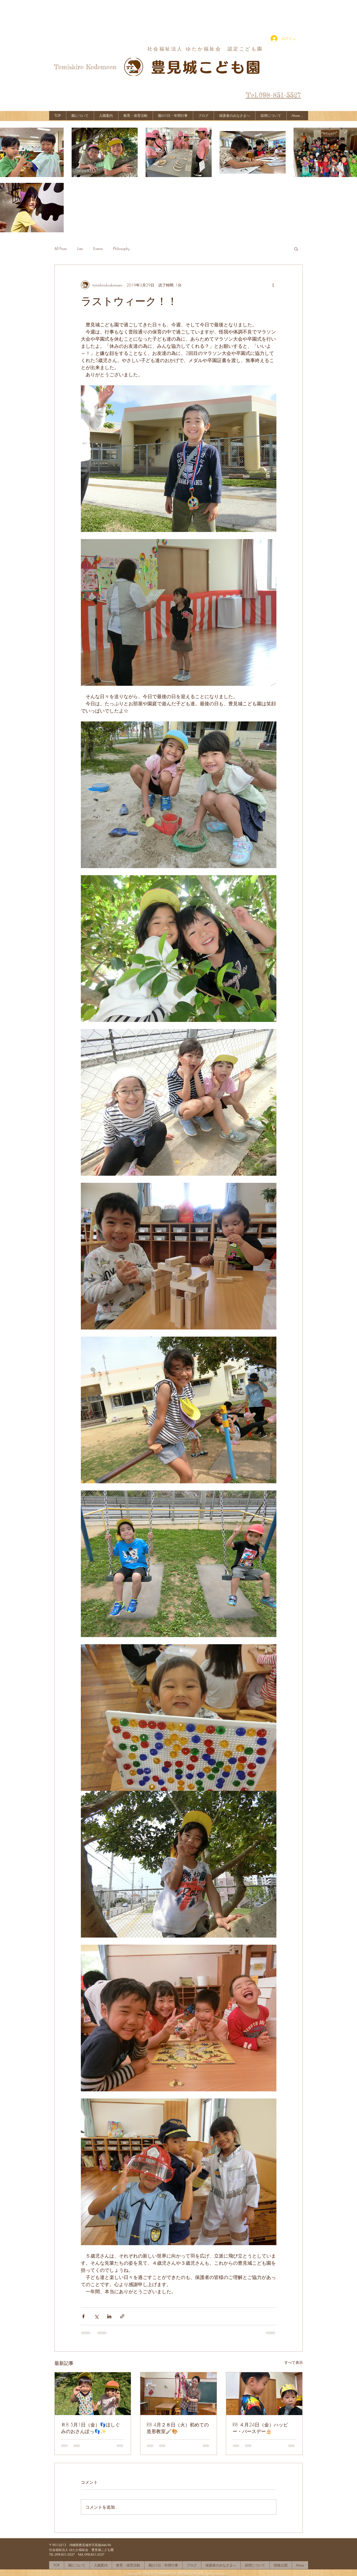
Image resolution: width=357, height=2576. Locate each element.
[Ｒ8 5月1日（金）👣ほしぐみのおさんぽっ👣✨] (93, 2393)
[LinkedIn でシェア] (109, 2316)
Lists (80, 248)
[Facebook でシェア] (83, 2316)
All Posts (60, 248)
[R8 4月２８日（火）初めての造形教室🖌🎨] (178, 2393)
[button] (296, 249)
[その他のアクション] (273, 285)
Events (98, 248)
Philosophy (121, 248)
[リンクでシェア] (122, 2316)
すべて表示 (293, 2362)
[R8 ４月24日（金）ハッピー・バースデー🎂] (264, 2393)
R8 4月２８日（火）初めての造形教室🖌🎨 (178, 2427)
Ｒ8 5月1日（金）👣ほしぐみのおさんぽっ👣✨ (90, 2427)
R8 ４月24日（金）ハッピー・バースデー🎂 (260, 2427)
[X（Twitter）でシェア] (96, 2316)
